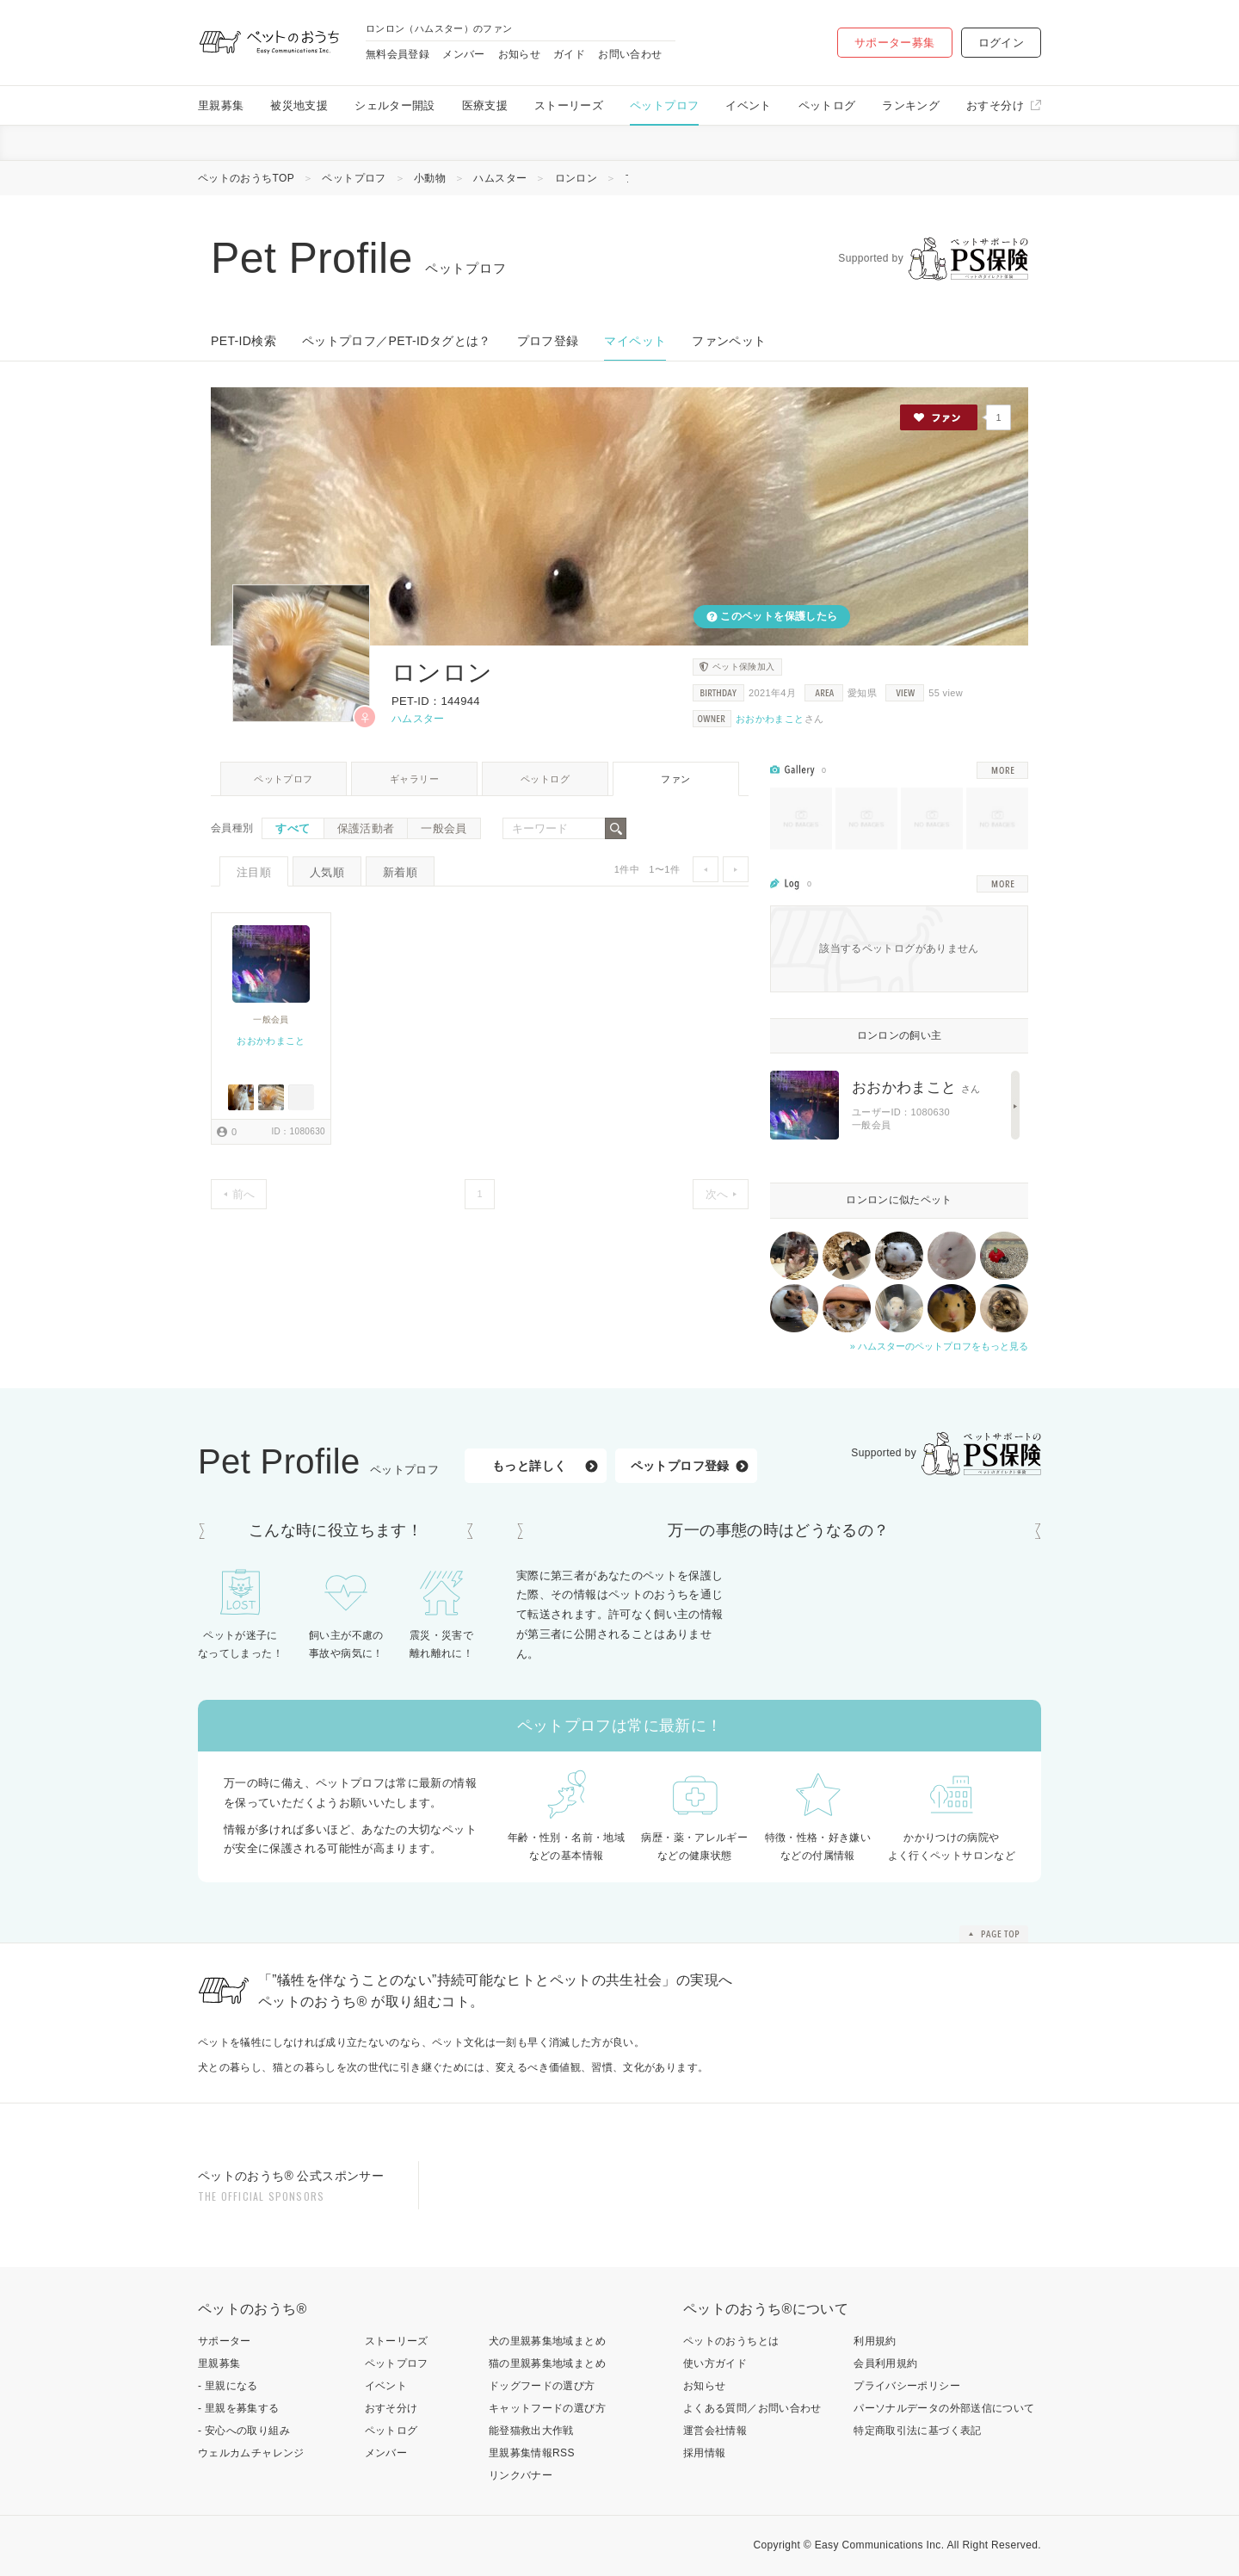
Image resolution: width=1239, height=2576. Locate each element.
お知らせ (519, 54)
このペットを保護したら (778, 616)
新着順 (400, 872)
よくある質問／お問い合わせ (752, 2408)
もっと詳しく (529, 1466)
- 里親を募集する (239, 2408)
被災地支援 (299, 105)
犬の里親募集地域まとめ (547, 2341)
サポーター (224, 2341)
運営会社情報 (715, 2431)
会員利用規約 (885, 2363)
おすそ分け (995, 105)
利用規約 (875, 2341)
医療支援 (485, 105)
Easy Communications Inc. (880, 2545)
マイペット (635, 341)
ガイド (569, 54)
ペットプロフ (664, 105)
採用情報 (704, 2453)
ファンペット (729, 341)
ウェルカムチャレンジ (251, 2453)
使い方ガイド (715, 2363)
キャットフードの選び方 (547, 2408)
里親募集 (220, 105)
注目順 (254, 872)
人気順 (327, 872)
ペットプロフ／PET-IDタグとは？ (396, 341)
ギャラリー (414, 779)
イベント (748, 105)
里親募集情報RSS (532, 2453)
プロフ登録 (548, 341)
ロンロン (576, 178)
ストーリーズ (568, 105)
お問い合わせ (630, 54)
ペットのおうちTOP (246, 178)
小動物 (430, 178)
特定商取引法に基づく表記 (917, 2431)
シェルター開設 (394, 105)
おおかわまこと (770, 718)
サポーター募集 (894, 42)
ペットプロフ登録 (680, 1466)
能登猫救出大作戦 (531, 2431)
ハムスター (500, 178)
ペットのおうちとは (731, 2341)
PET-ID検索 (243, 341)
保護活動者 (366, 828)
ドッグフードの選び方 (542, 2386)
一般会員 (443, 828)
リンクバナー (520, 2475)
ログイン (1001, 42)
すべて (292, 828)
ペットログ (827, 105)
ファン (675, 779)
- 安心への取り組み (244, 2431)
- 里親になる (228, 2386)
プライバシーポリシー (907, 2386)
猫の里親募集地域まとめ (547, 2363)
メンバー (463, 54)
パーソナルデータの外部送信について (944, 2408)
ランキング (911, 105)
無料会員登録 (397, 54)
